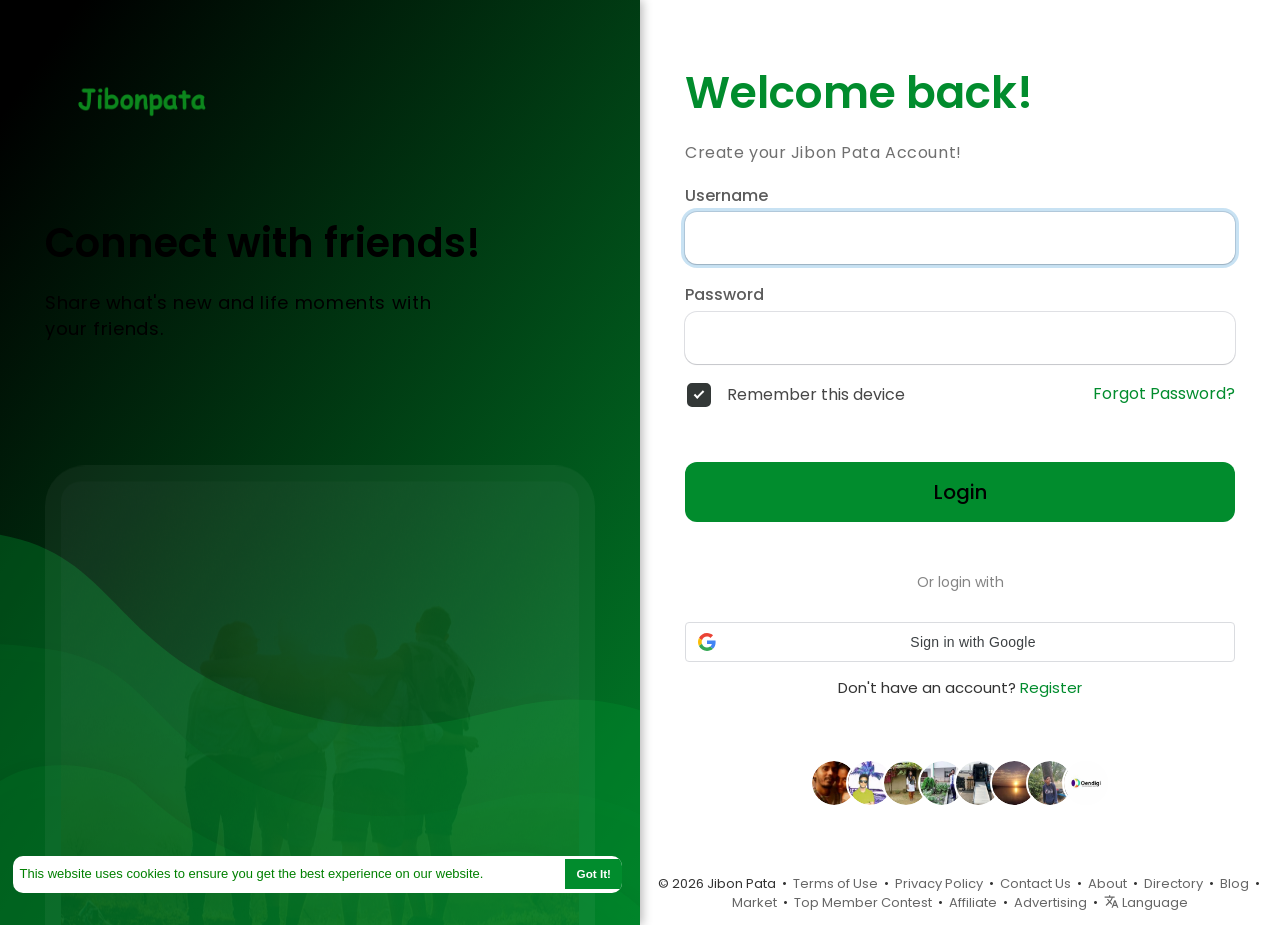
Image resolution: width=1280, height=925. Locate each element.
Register (1051, 687)
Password (724, 295)
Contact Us (1035, 883)
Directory (1173, 883)
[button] (960, 642)
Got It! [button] (594, 873)
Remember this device (816, 395)
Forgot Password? (1164, 394)
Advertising (1050, 902)
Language (1146, 902)
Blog (1234, 883)
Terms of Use (835, 883)
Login (960, 492)
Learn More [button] (523, 873)
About (1107, 883)
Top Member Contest (863, 902)
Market (754, 902)
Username (726, 196)
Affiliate (973, 902)
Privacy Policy (939, 883)
